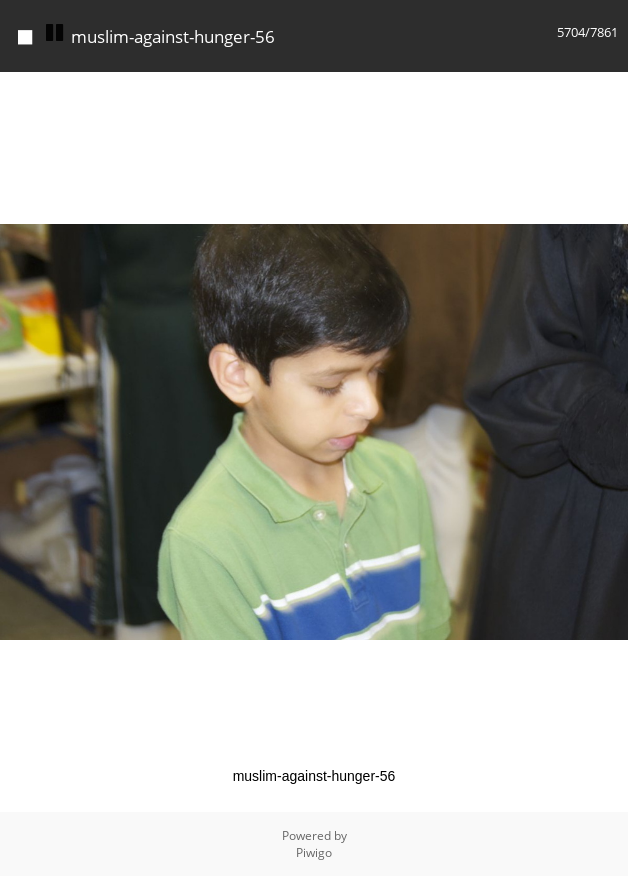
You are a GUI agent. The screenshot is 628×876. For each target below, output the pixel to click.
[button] (610, 90)
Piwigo (314, 852)
